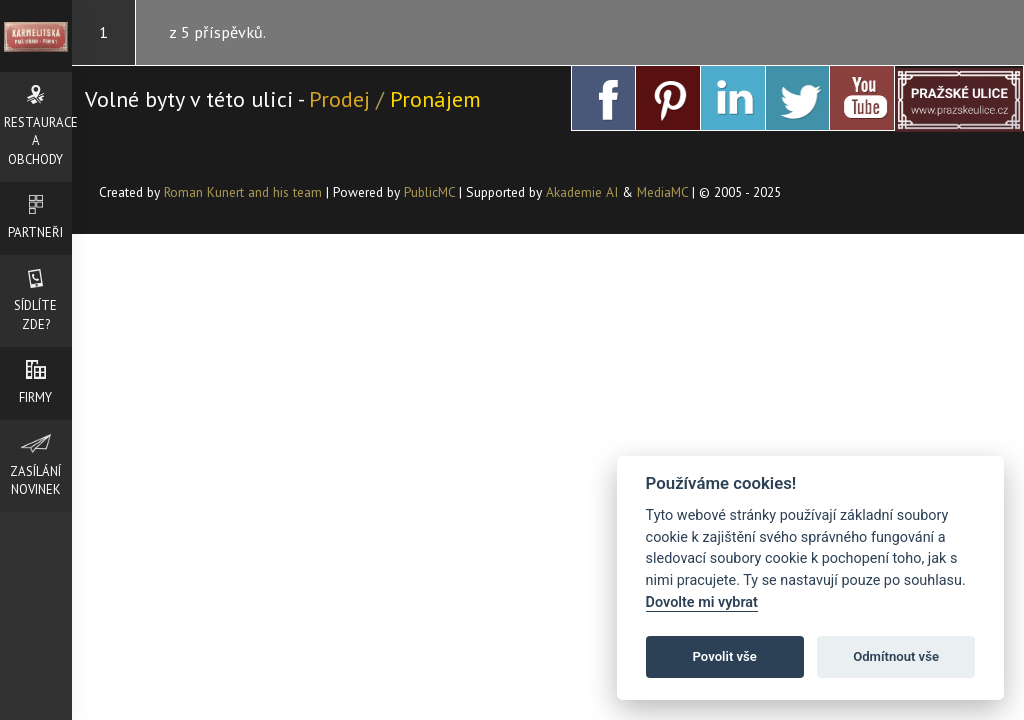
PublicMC (429, 192)
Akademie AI (582, 192)
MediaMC (662, 192)
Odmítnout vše (896, 656)
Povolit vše (725, 656)
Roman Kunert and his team (245, 192)
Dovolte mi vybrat (702, 602)
